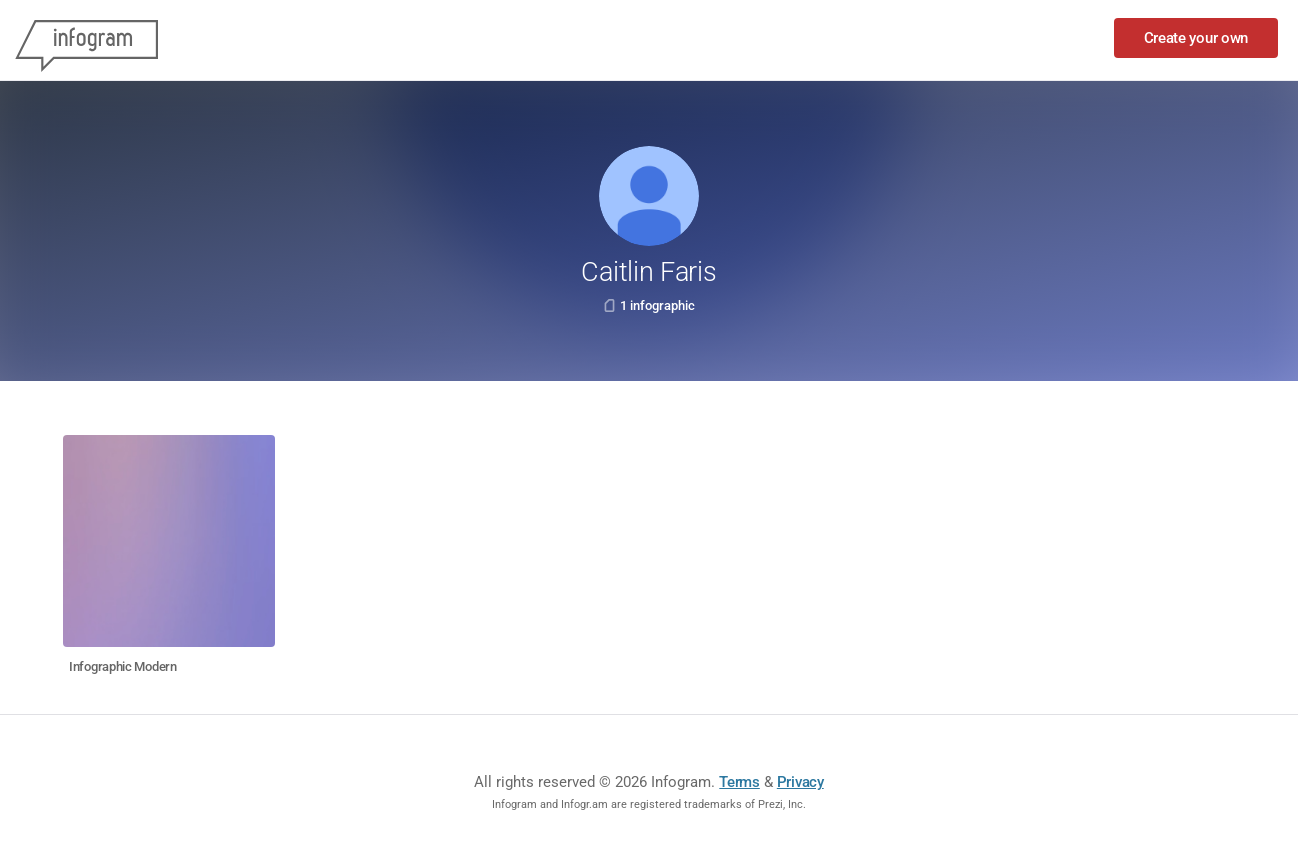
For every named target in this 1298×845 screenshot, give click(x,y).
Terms (739, 782)
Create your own (1196, 38)
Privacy (800, 782)
